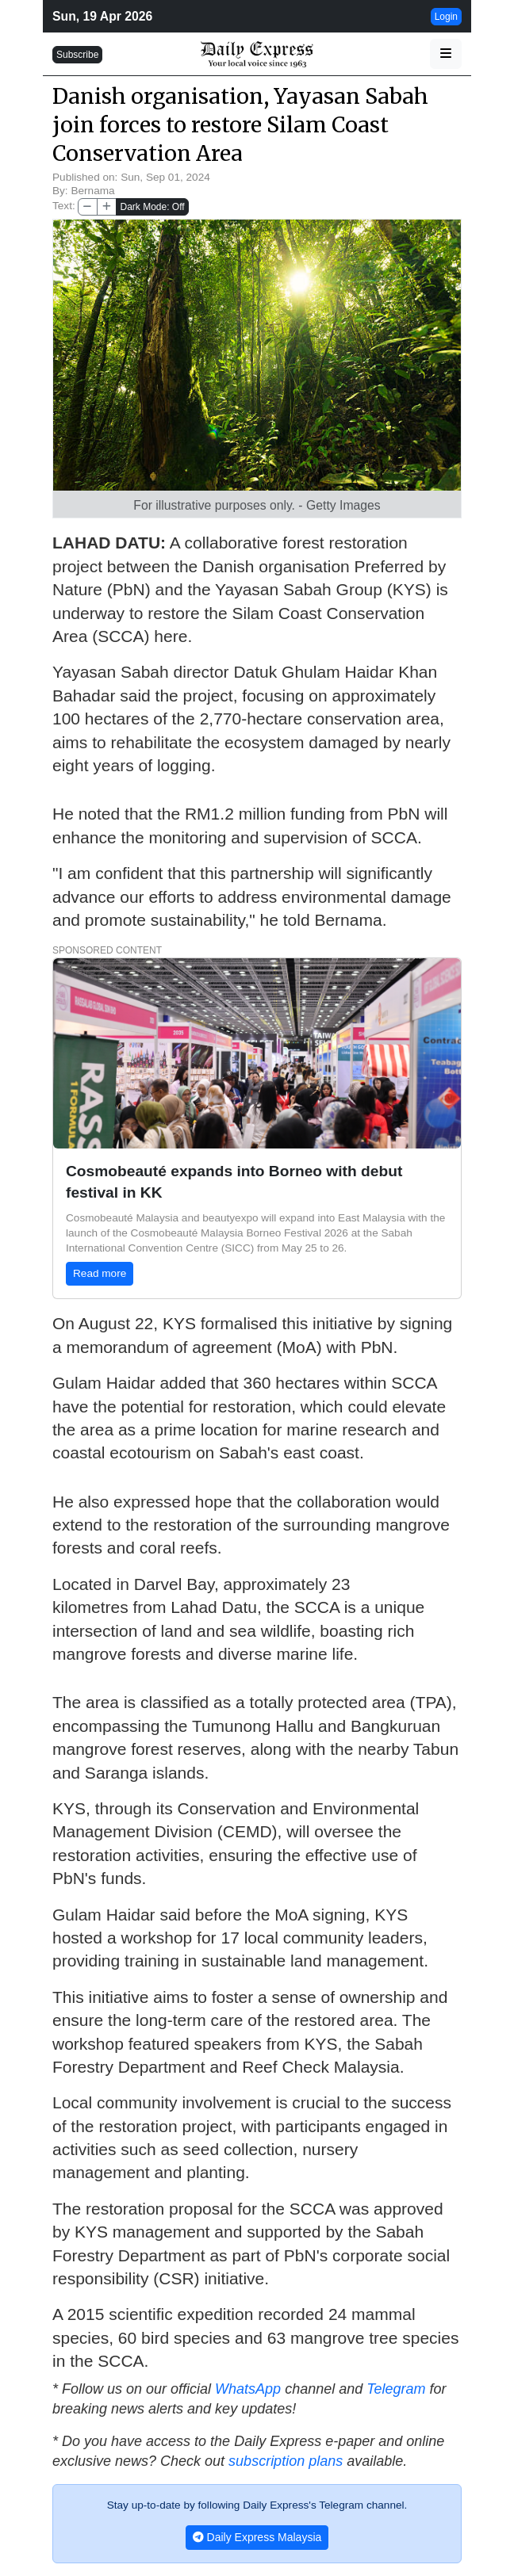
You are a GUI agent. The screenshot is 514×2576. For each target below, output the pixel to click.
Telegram (395, 2389)
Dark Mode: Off (152, 206)
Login (446, 16)
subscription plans (285, 2461)
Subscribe (77, 54)
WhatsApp (248, 2389)
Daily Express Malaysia (257, 2537)
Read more (99, 1273)
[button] (446, 54)
